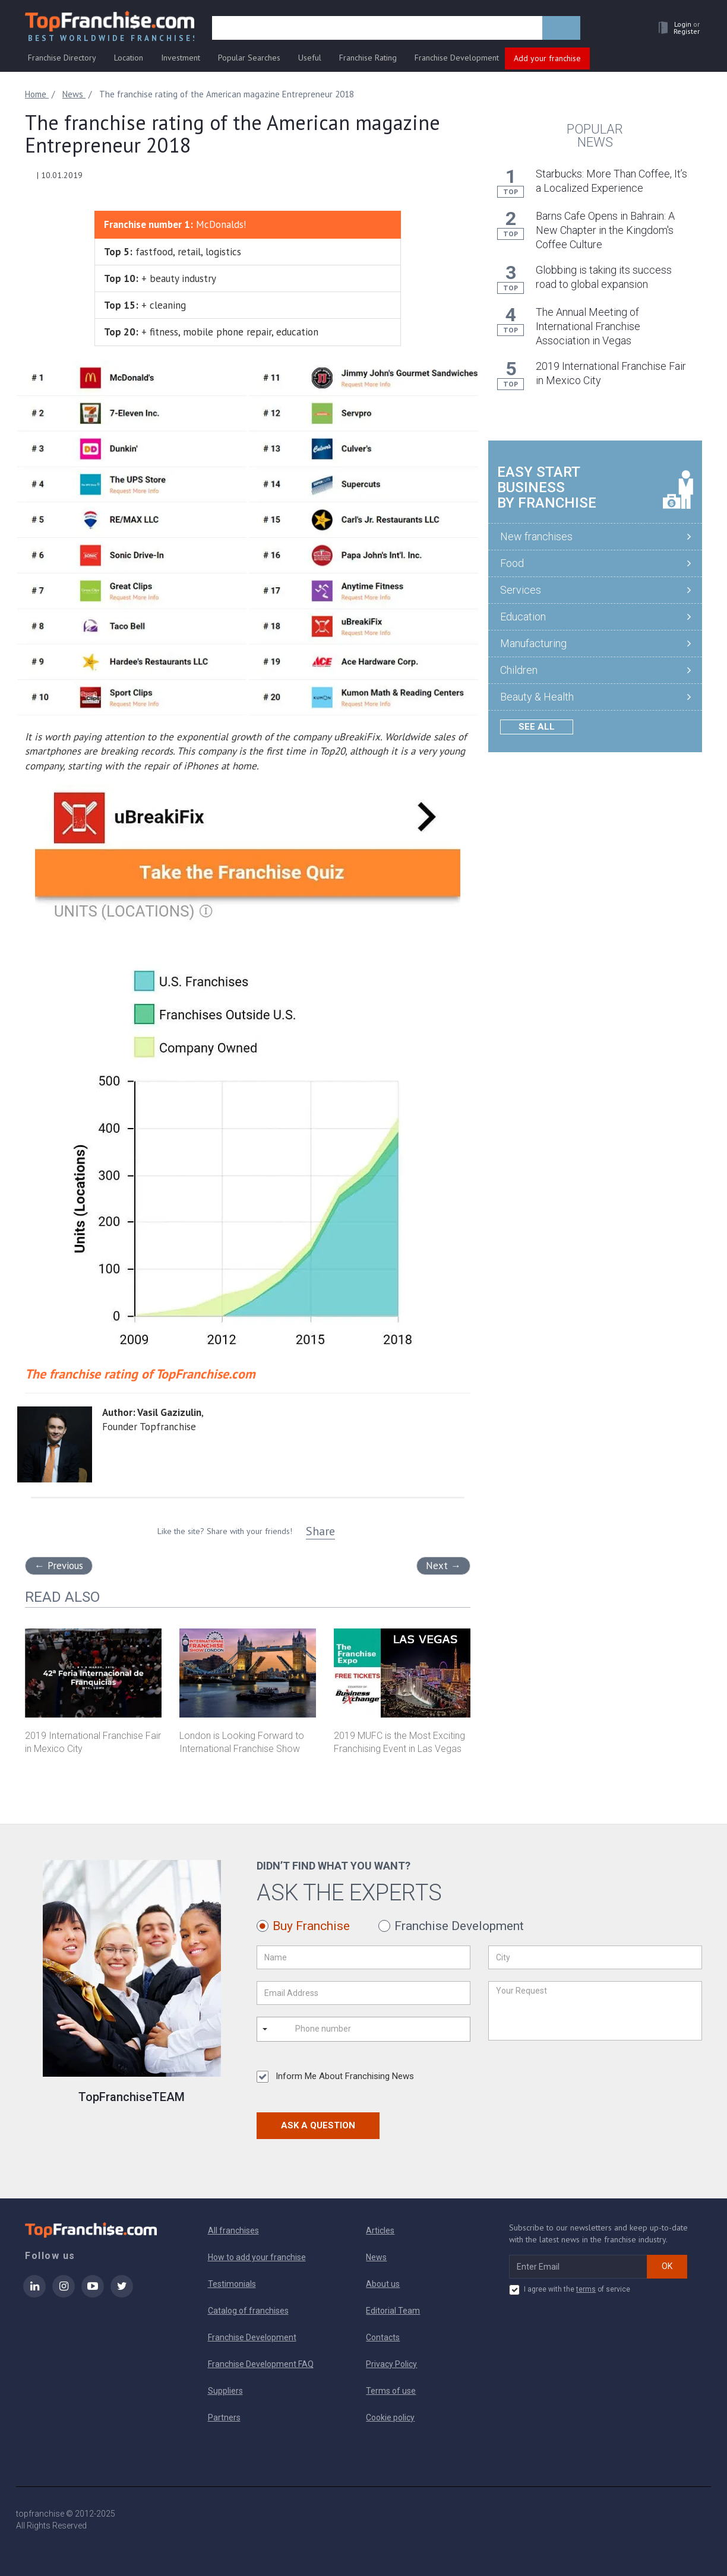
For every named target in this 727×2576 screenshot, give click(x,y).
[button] (676, 28)
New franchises (536, 536)
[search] (377, 28)
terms (586, 2289)
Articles (380, 2230)
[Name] (363, 1957)
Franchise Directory (62, 57)
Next (443, 1565)
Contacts (383, 2337)
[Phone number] (342, 2029)
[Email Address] (363, 1993)
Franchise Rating (368, 57)
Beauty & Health (537, 696)
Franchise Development (457, 57)
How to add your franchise (257, 2257)
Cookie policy (390, 2417)
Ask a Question (318, 2125)
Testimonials (232, 2284)
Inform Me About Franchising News (335, 2077)
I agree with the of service (569, 2290)
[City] (595, 1957)
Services (520, 590)
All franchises (233, 2230)
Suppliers (225, 2391)
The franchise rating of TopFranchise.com (140, 1373)
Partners (224, 2417)
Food (512, 563)
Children (519, 670)
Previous (58, 1565)
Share (320, 1531)
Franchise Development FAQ (261, 2364)
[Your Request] (595, 2010)
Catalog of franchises (248, 2310)
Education (523, 616)
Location (128, 57)
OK (667, 2266)
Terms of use (391, 2391)
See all (537, 726)
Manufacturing (533, 643)
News (376, 2257)
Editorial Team (393, 2310)
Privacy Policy (391, 2364)
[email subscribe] (578, 2267)
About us (383, 2284)
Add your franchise (547, 58)
